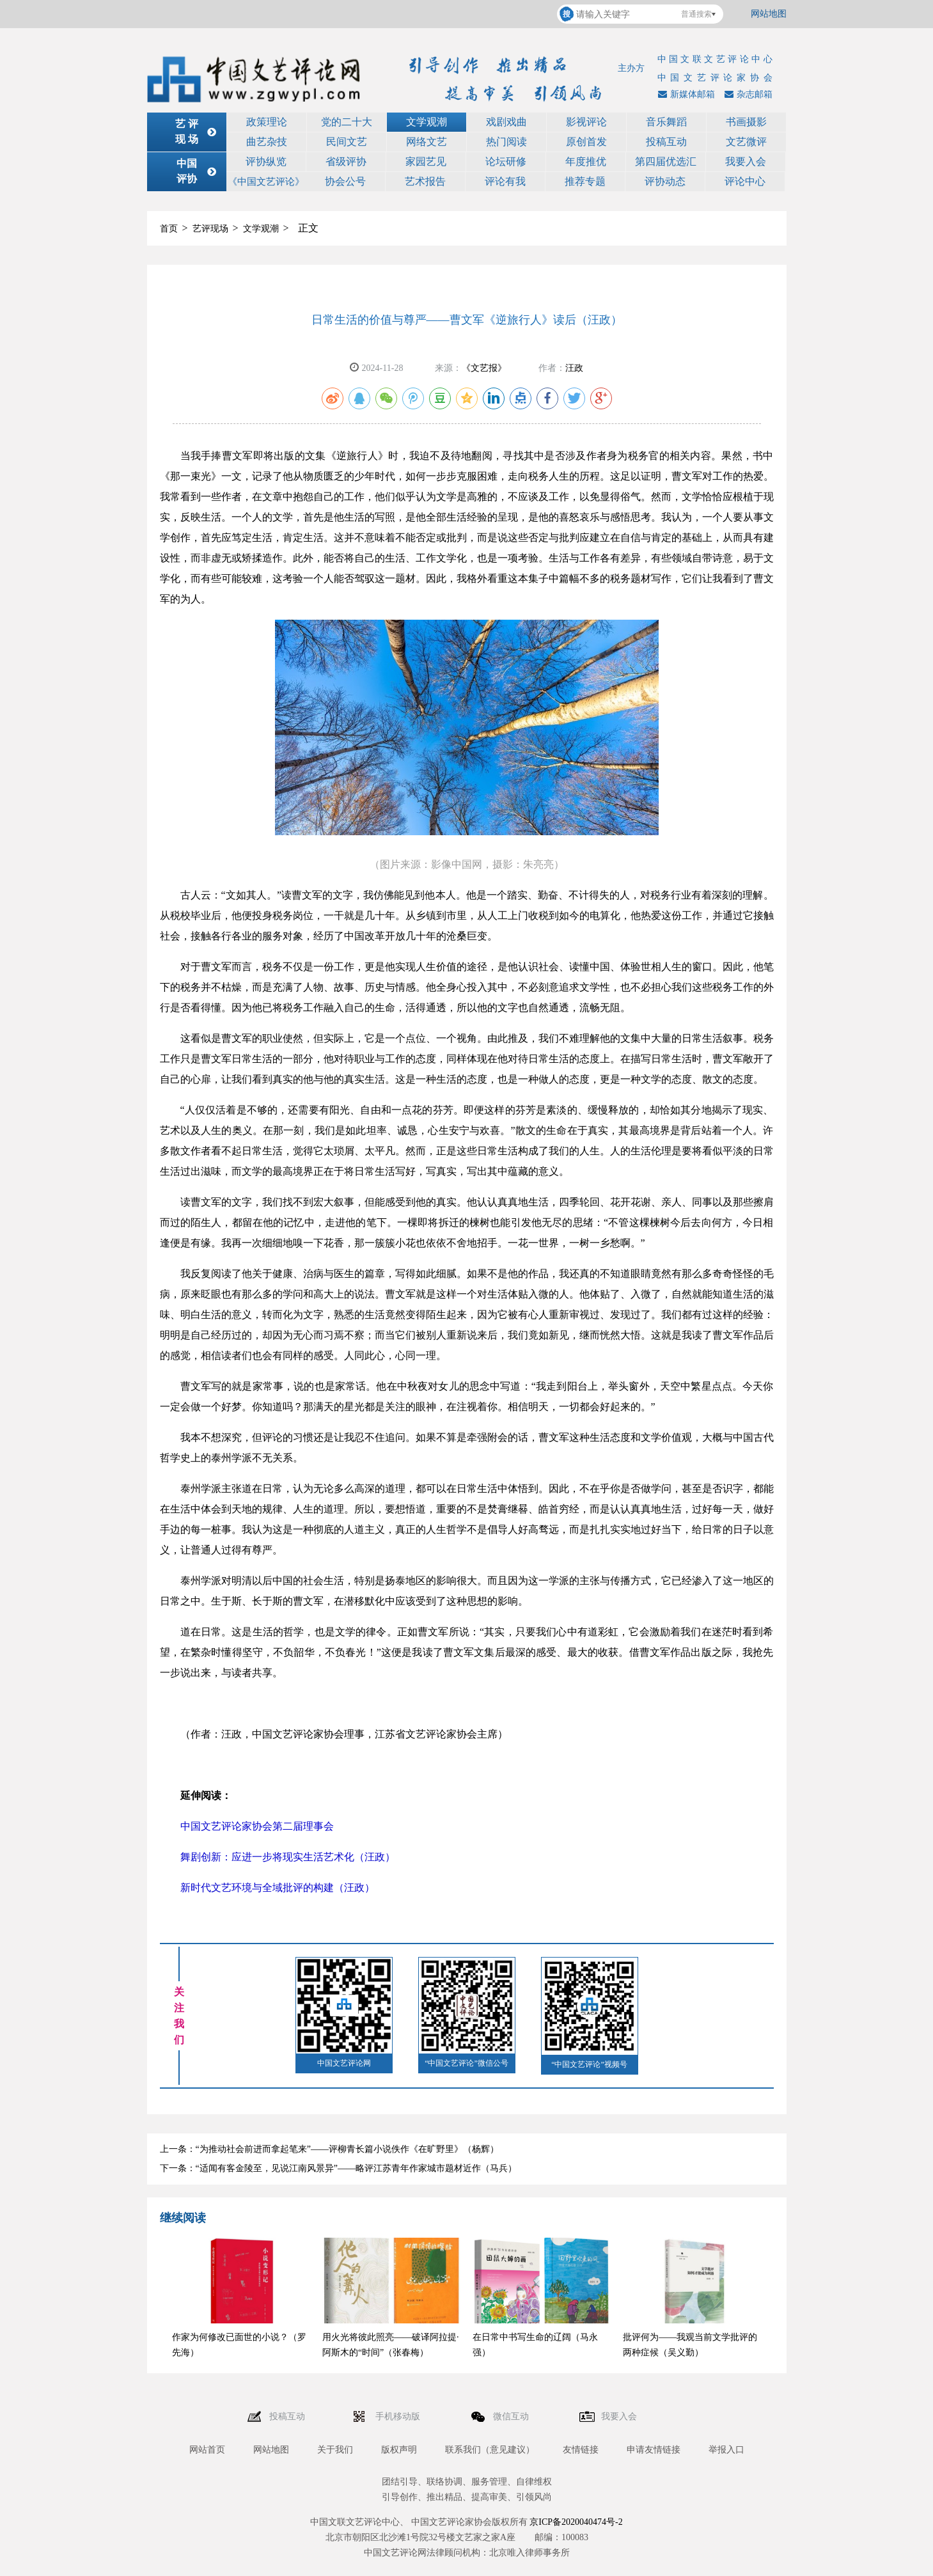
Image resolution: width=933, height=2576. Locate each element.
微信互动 (512, 2416)
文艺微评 (746, 141)
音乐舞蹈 (666, 121)
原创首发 (586, 141)
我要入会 (745, 161)
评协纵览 (266, 161)
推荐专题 (585, 181)
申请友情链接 (653, 2449)
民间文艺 (346, 141)
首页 (169, 228)
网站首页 (207, 2449)
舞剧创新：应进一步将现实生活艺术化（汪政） (287, 1856)
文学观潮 (426, 121)
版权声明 (399, 2449)
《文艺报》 (484, 368)
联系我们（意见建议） (490, 2449)
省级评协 (345, 161)
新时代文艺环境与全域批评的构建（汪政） (277, 1887)
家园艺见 (425, 161)
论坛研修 (505, 161)
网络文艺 (426, 141)
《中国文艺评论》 (266, 182)
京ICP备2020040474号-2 (575, 2522)
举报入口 (726, 2449)
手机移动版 (399, 2416)
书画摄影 (746, 121)
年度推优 (585, 161)
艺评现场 (210, 228)
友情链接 (581, 2449)
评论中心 (745, 181)
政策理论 (266, 121)
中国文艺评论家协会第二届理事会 (257, 1826)
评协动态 (665, 181)
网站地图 (769, 14)
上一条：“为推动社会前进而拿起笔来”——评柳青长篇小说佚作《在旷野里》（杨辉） (329, 2149)
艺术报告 (425, 181)
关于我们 (335, 2449)
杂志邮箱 (746, 94)
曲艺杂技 (266, 141)
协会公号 (345, 181)
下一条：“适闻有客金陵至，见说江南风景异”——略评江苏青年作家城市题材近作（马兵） (338, 2168)
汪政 (574, 368)
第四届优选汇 (665, 161)
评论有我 (505, 181)
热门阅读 (506, 141)
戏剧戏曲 (506, 121)
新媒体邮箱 (685, 94)
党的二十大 (346, 121)
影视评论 (586, 121)
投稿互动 (666, 141)
